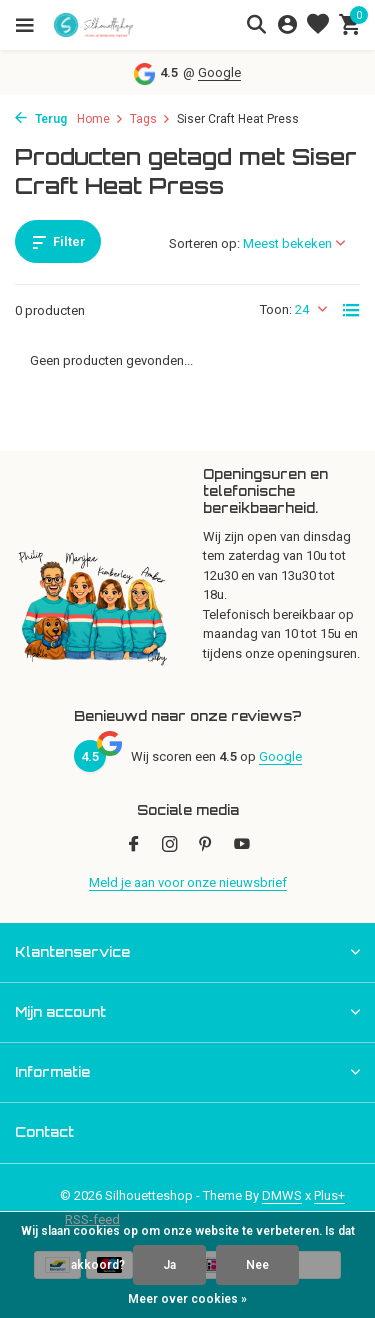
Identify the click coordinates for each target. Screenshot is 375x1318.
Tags (150, 119)
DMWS (282, 1195)
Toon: (276, 309)
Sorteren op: (204, 243)
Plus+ (329, 1195)
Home (100, 119)
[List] (351, 310)
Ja (169, 1265)
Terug (41, 119)
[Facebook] (134, 846)
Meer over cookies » (187, 1299)
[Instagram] (170, 846)
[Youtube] (242, 846)
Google (219, 72)
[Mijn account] (287, 25)
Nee (257, 1265)
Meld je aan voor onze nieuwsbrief (188, 882)
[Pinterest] (206, 846)
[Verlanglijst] (318, 25)
